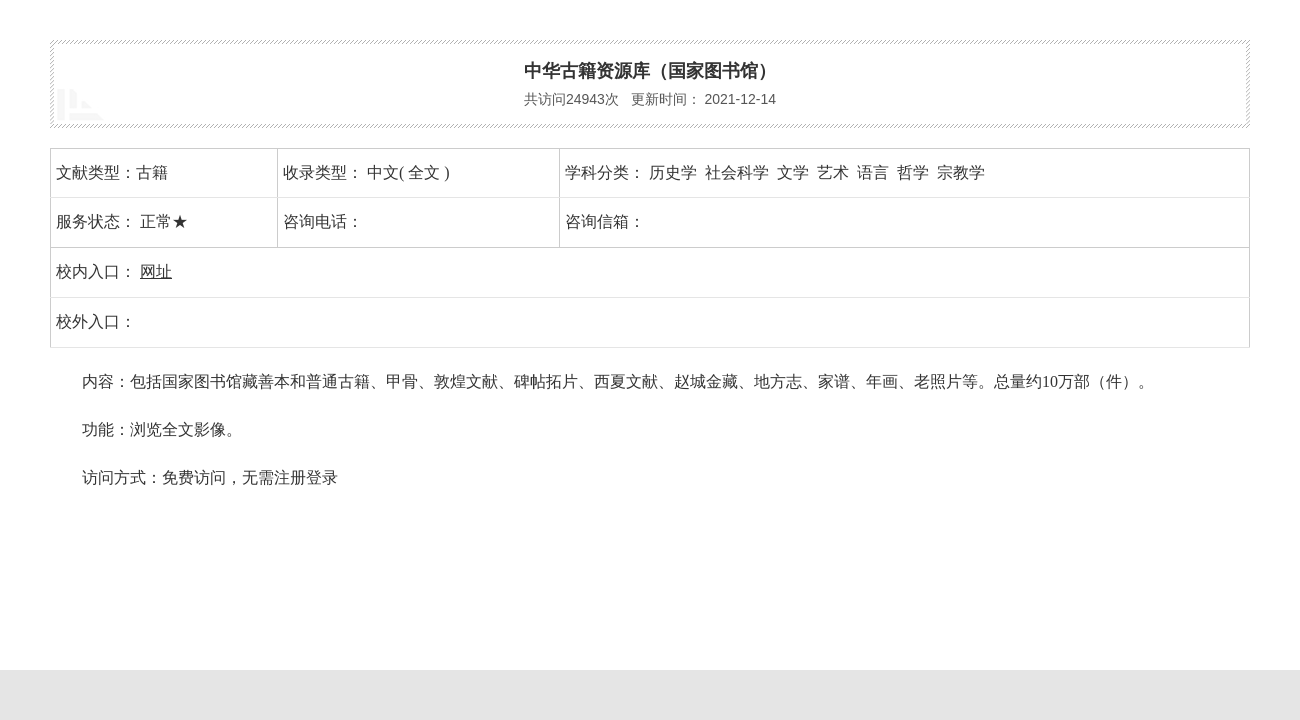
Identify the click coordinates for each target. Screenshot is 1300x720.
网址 (156, 271)
